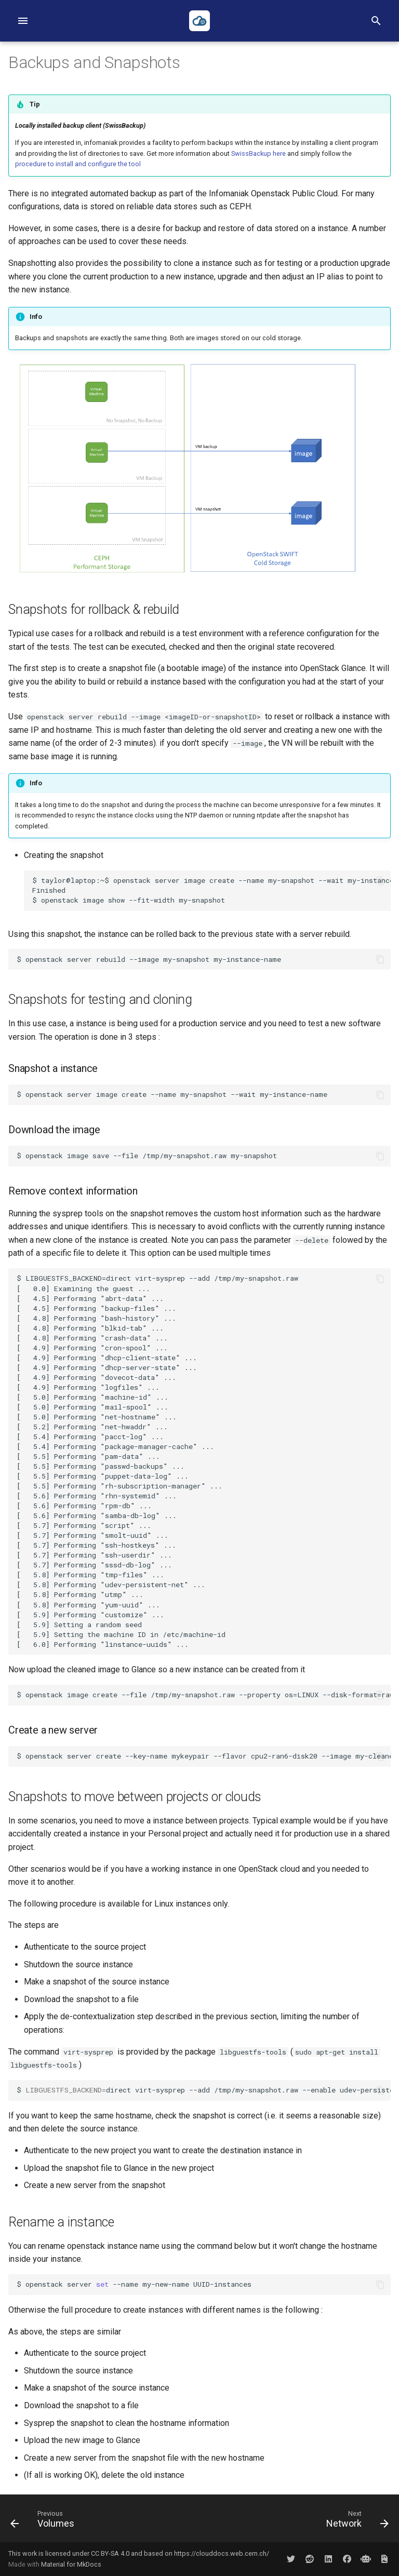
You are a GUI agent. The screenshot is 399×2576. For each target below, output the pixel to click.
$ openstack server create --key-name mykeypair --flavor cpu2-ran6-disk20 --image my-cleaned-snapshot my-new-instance (204, 1756)
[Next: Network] (355, 2521)
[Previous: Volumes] (44, 2521)
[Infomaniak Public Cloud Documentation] (199, 20)
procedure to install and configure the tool (78, 164)
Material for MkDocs (71, 2564)
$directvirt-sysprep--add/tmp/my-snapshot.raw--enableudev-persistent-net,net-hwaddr (204, 2090)
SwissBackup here (258, 153)
